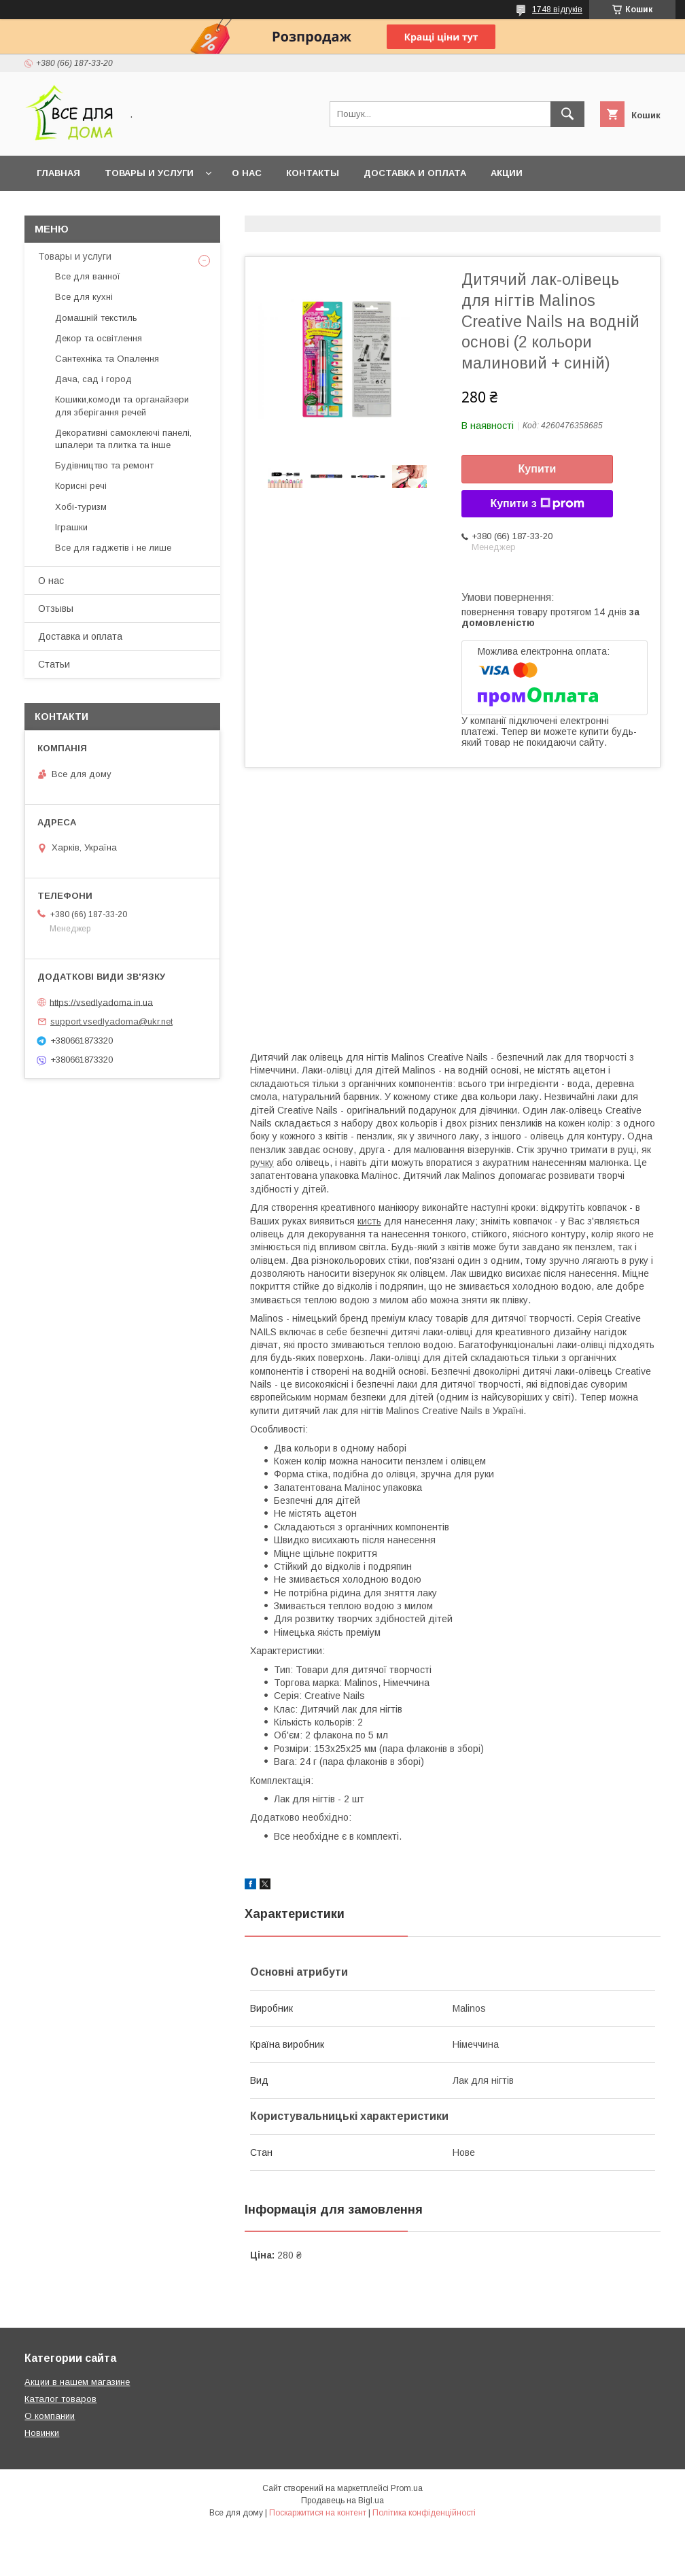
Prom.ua (407, 2488)
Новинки (41, 2433)
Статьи (54, 664)
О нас (247, 173)
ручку (262, 1162)
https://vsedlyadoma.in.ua (101, 1002)
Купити (538, 469)
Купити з (537, 504)
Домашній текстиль (96, 318)
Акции (507, 173)
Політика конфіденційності (424, 2513)
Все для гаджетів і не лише (113, 548)
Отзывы (55, 608)
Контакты (312, 173)
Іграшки (71, 527)
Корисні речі (81, 486)
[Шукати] (567, 114)
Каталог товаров (60, 2399)
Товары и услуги (149, 173)
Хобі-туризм (81, 507)
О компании (49, 2416)
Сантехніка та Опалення (107, 359)
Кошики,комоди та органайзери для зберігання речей (122, 405)
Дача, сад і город (93, 379)
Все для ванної (87, 276)
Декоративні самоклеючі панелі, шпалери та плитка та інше (123, 439)
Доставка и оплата (415, 173)
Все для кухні (84, 297)
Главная (58, 173)
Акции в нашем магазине (77, 2382)
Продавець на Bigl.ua (342, 2500)
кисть (369, 1221)
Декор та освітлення (98, 338)
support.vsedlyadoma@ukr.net (111, 1021)
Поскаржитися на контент (317, 2513)
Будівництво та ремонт (104, 465)
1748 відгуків (557, 9)
